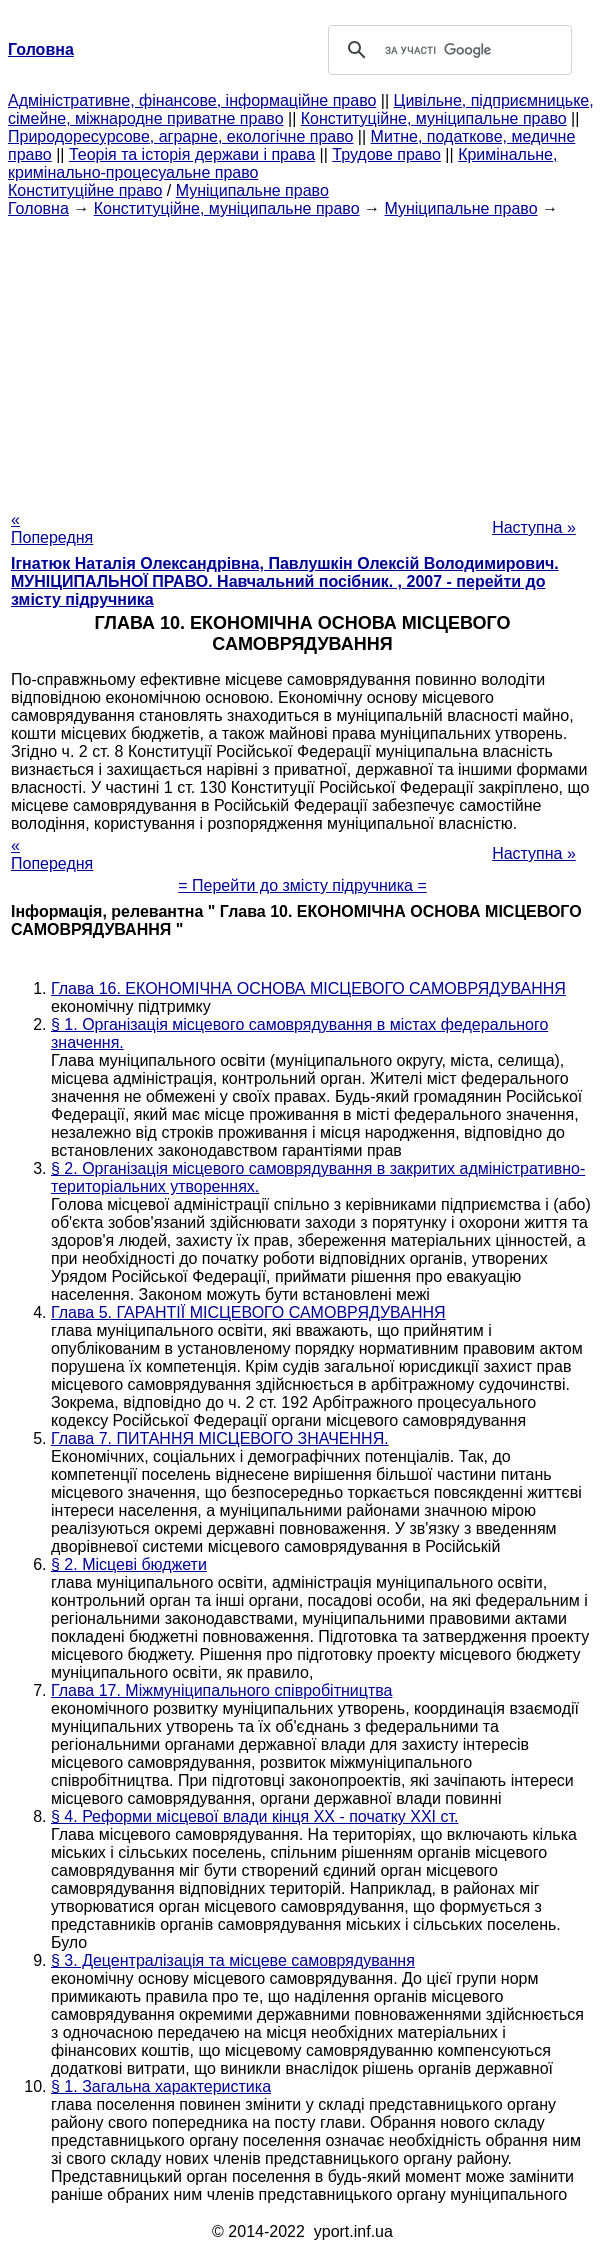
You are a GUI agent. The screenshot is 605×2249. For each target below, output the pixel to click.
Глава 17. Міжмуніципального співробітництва (221, 1690)
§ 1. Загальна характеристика (161, 2086)
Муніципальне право (252, 190)
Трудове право (386, 154)
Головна (38, 208)
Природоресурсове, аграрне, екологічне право (180, 136)
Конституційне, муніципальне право (434, 118)
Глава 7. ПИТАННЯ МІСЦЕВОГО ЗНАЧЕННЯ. (220, 1438)
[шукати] (447, 50)
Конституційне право (85, 190)
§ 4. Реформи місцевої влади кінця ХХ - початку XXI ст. (254, 1816)
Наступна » (534, 527)
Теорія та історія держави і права (192, 154)
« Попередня (52, 528)
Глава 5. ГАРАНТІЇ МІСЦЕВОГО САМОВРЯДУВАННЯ (248, 1312)
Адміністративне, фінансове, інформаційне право (192, 100)
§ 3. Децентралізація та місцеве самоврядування (233, 1960)
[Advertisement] (302, 358)
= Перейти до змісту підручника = (302, 885)
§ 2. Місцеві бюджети (129, 1564)
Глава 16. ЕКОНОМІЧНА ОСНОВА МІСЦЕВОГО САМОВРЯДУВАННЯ (308, 988)
